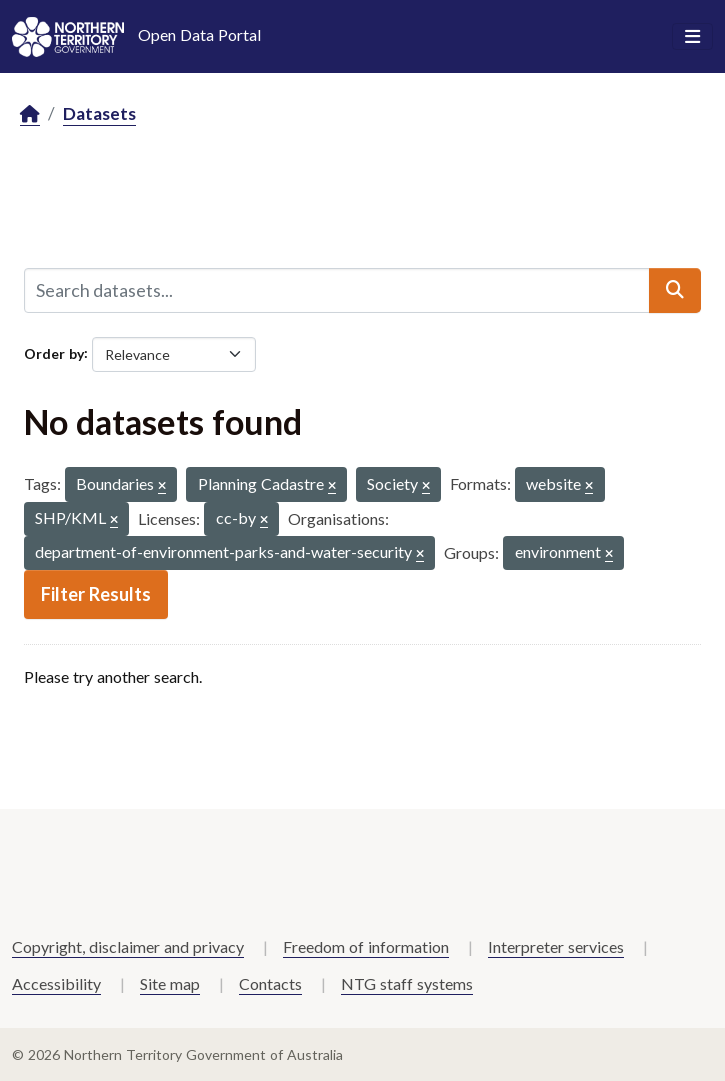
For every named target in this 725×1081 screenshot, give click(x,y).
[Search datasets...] (337, 290)
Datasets (99, 113)
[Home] (30, 114)
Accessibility (56, 983)
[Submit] (675, 290)
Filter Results (96, 594)
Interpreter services (556, 946)
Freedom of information (366, 946)
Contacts (270, 983)
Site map (170, 983)
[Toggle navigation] (692, 37)
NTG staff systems (407, 983)
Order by (54, 352)
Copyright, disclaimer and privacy (128, 946)
